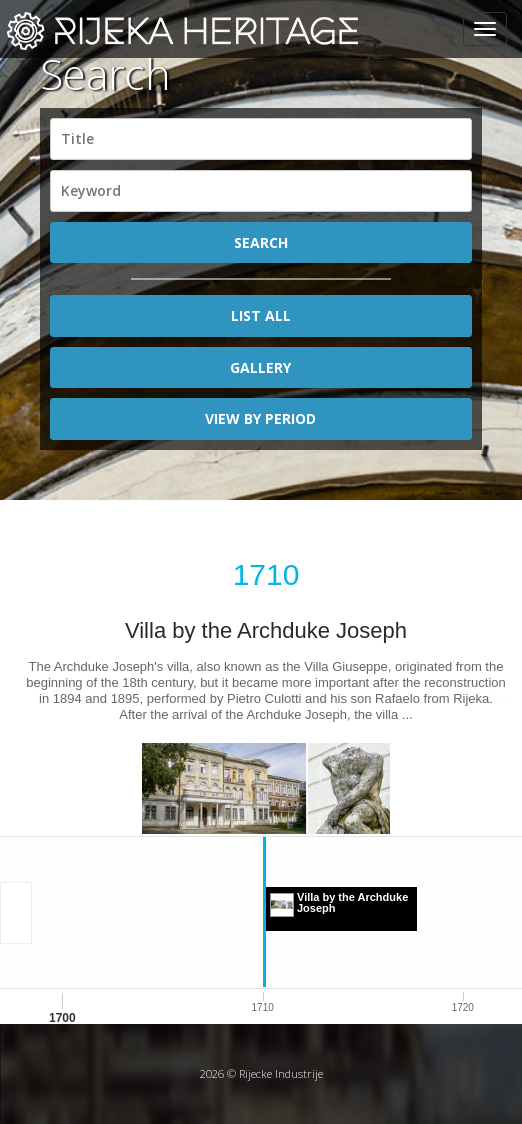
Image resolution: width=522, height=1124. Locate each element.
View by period (260, 418)
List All (261, 315)
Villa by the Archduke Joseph (266, 630)
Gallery (260, 367)
